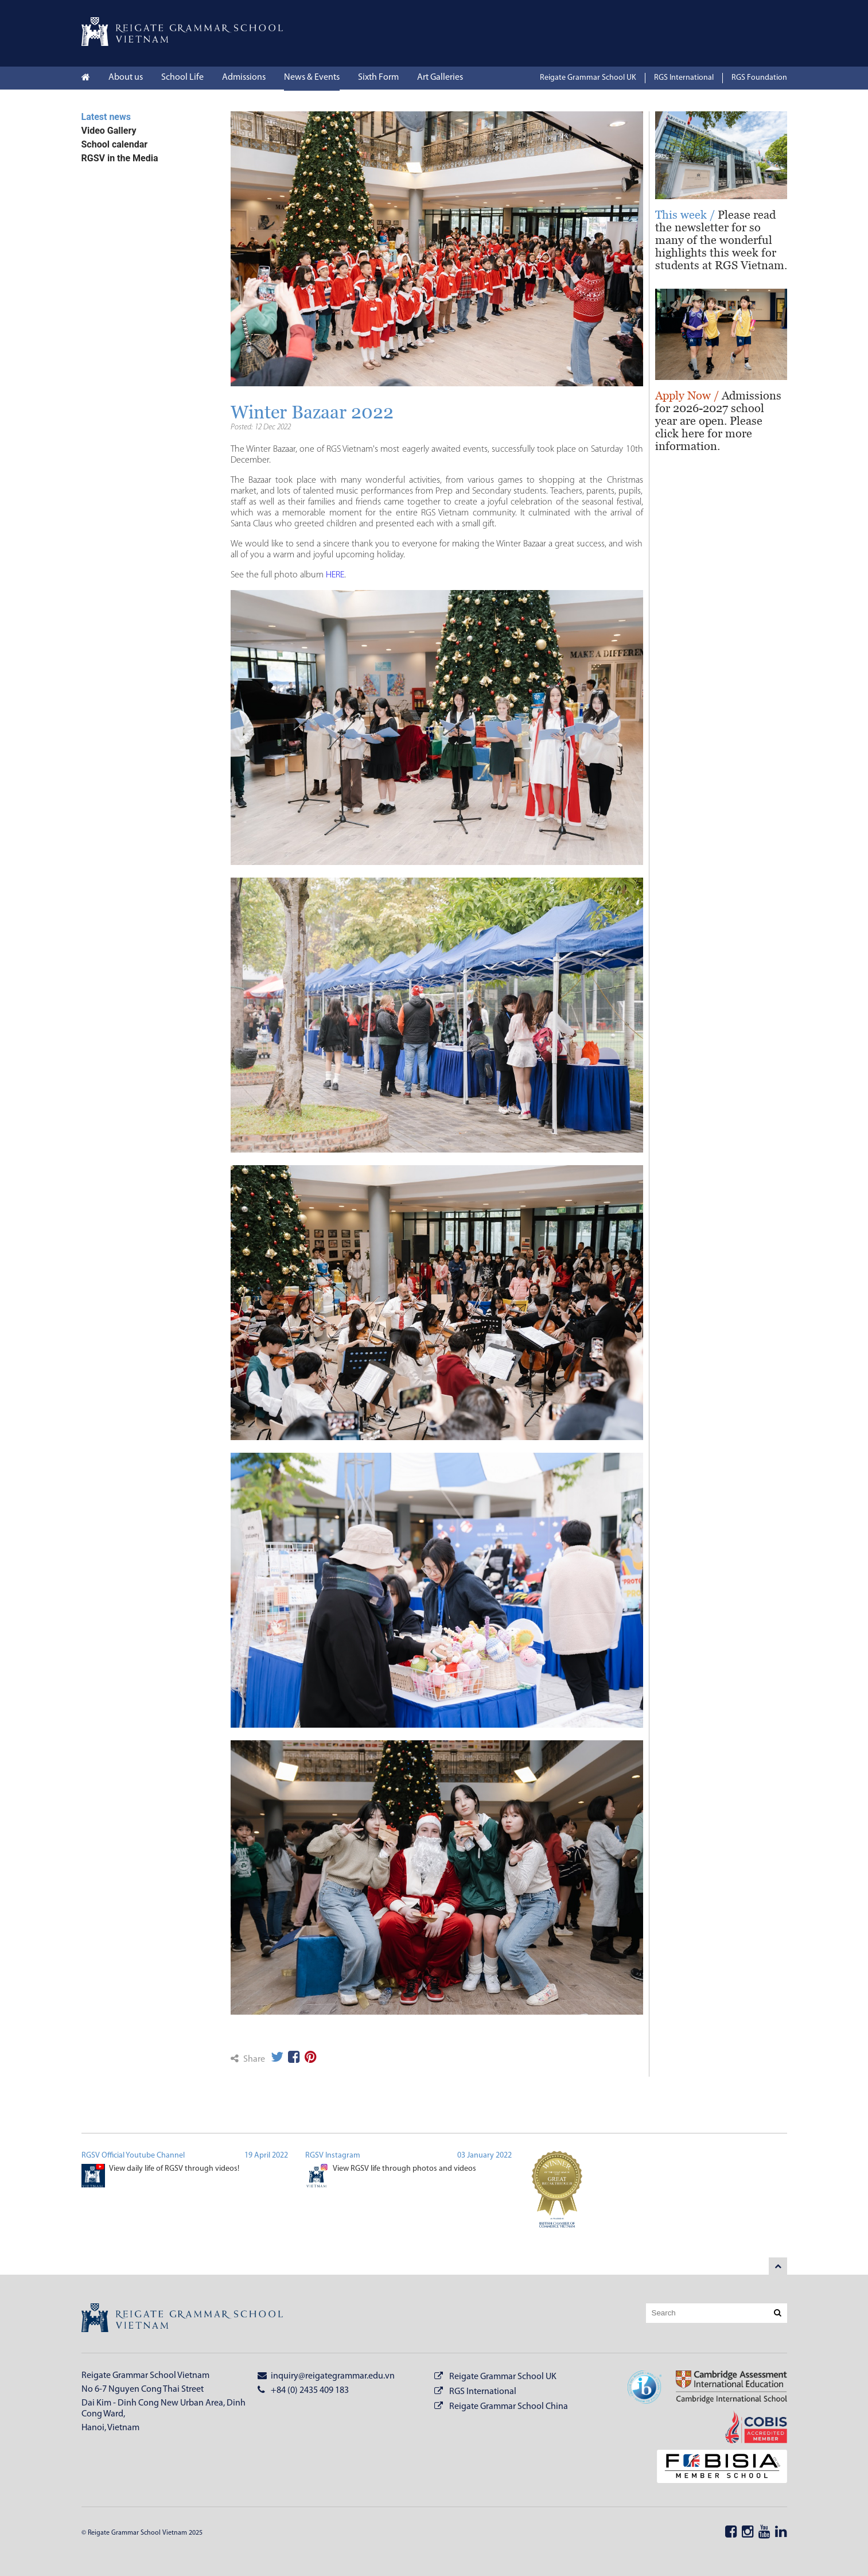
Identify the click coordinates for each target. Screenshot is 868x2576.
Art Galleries (440, 77)
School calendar (114, 144)
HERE (335, 575)
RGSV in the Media (119, 158)
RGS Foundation (759, 77)
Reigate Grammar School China (508, 2406)
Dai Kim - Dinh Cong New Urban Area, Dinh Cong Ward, (163, 2409)
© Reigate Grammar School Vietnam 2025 (142, 2533)
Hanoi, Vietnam (110, 2428)
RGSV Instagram (332, 2155)
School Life (182, 77)
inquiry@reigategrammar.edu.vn (326, 2376)
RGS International (684, 77)
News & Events (312, 77)
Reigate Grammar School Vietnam (145, 2375)
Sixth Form (378, 77)
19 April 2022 (266, 2155)
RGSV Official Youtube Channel (133, 2155)
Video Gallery (109, 130)
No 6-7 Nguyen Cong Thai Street (142, 2389)
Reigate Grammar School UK (588, 77)
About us (125, 77)
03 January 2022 (484, 2155)
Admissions (244, 77)
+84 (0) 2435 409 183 (303, 2390)
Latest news (106, 116)
